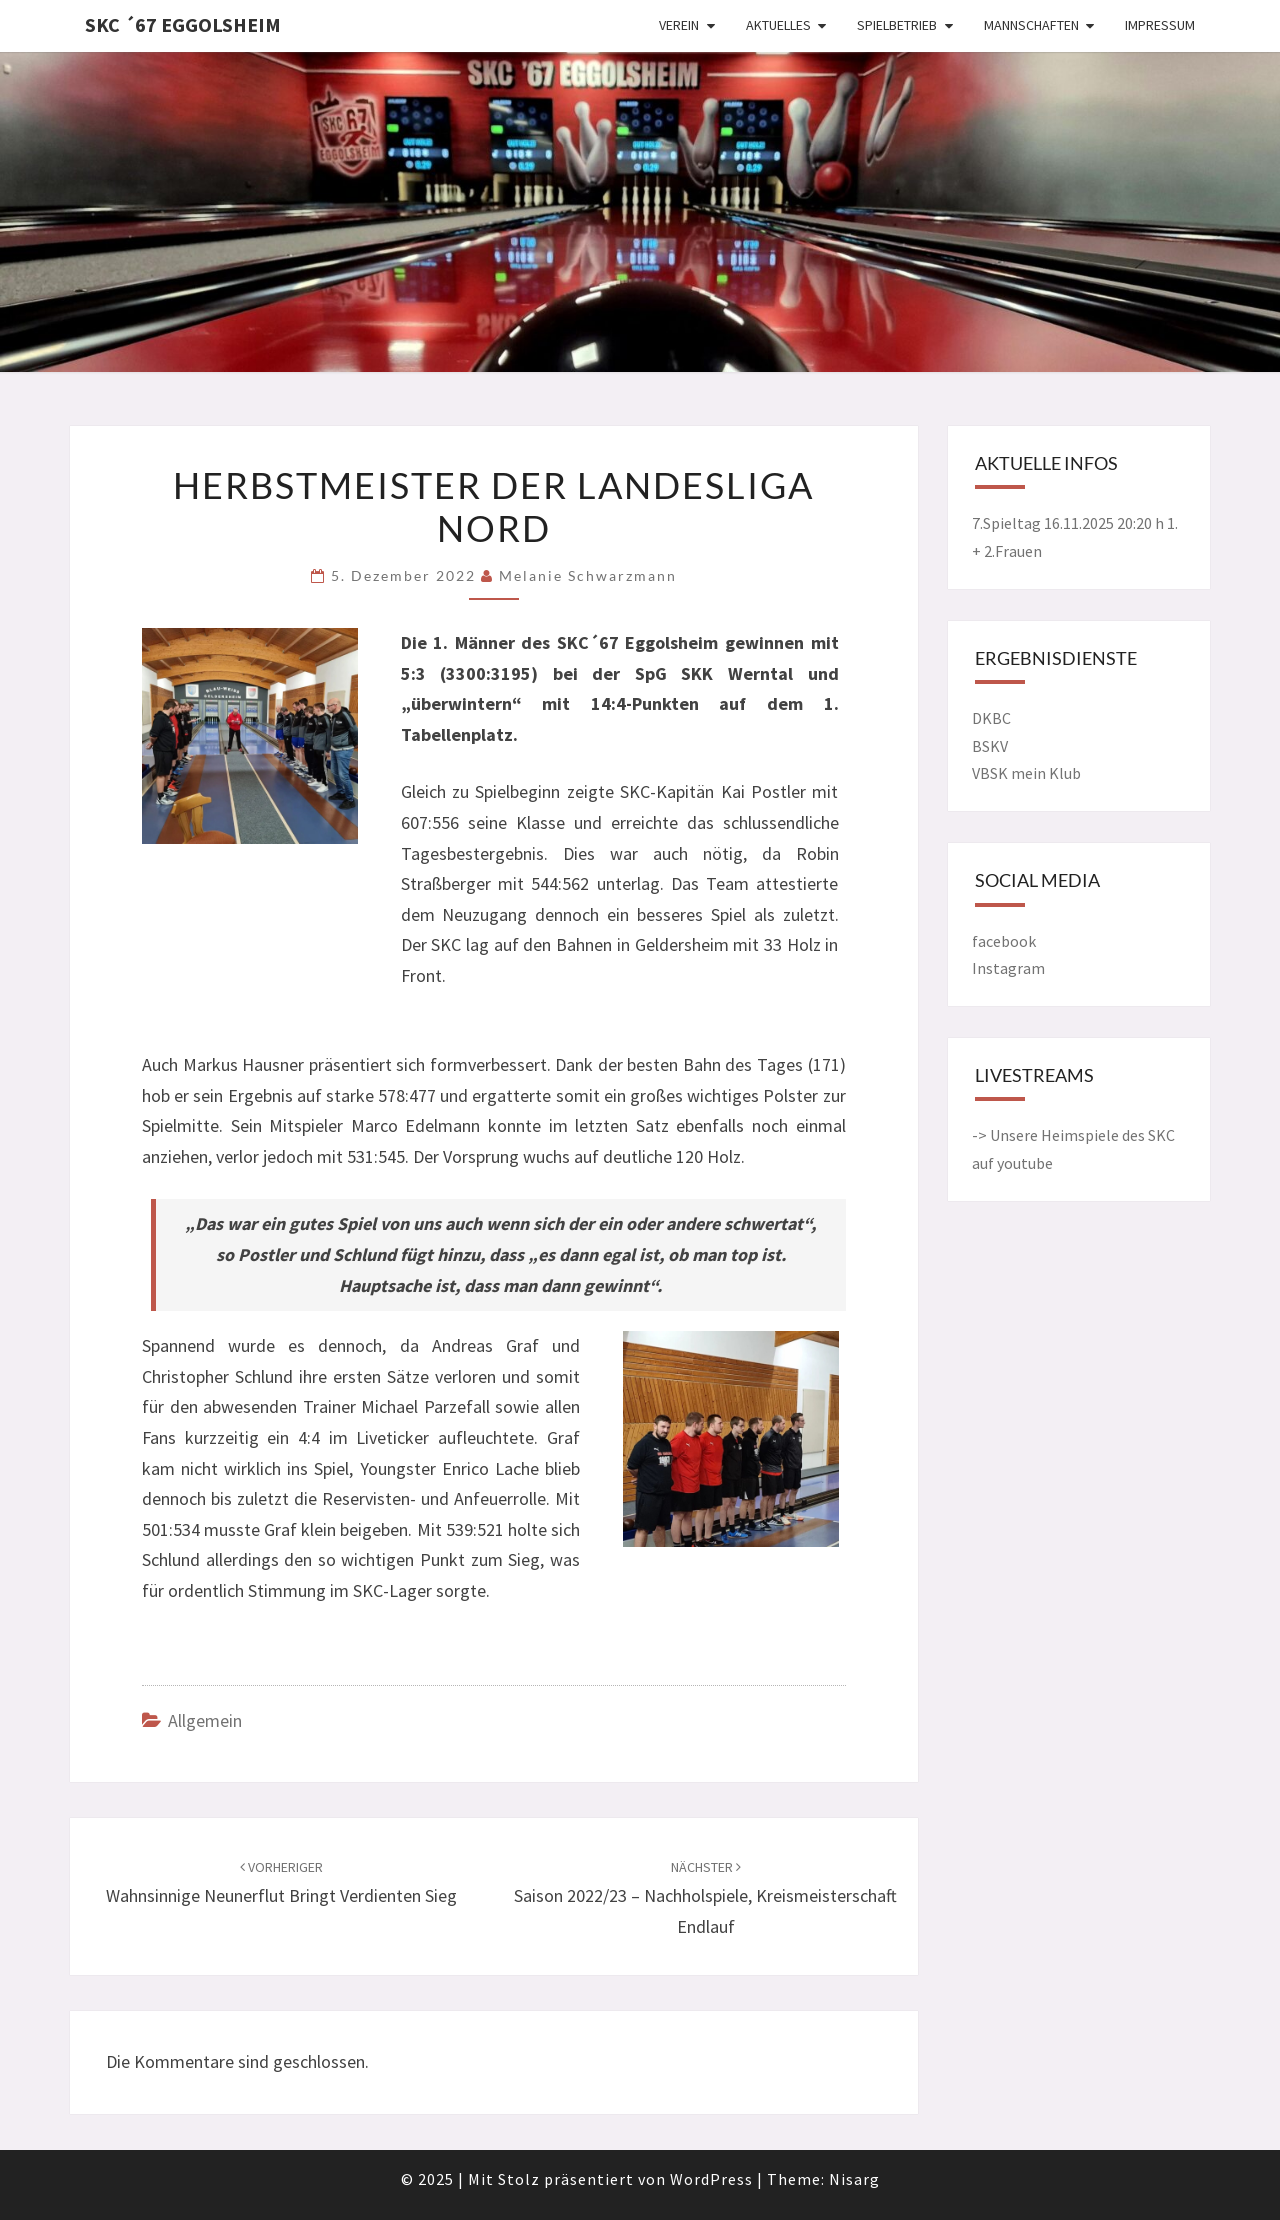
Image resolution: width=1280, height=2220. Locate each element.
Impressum (1160, 25)
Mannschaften (1031, 25)
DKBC (991, 718)
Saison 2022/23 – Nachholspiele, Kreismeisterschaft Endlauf (705, 1898)
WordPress (711, 2179)
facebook (1004, 941)
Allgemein (205, 1720)
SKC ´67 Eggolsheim (183, 24)
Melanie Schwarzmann (588, 575)
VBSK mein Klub (1026, 773)
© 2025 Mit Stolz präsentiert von (535, 2179)
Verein (679, 25)
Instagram (1008, 968)
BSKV (990, 746)
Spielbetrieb (897, 25)
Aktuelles (778, 25)
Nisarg (854, 2179)
